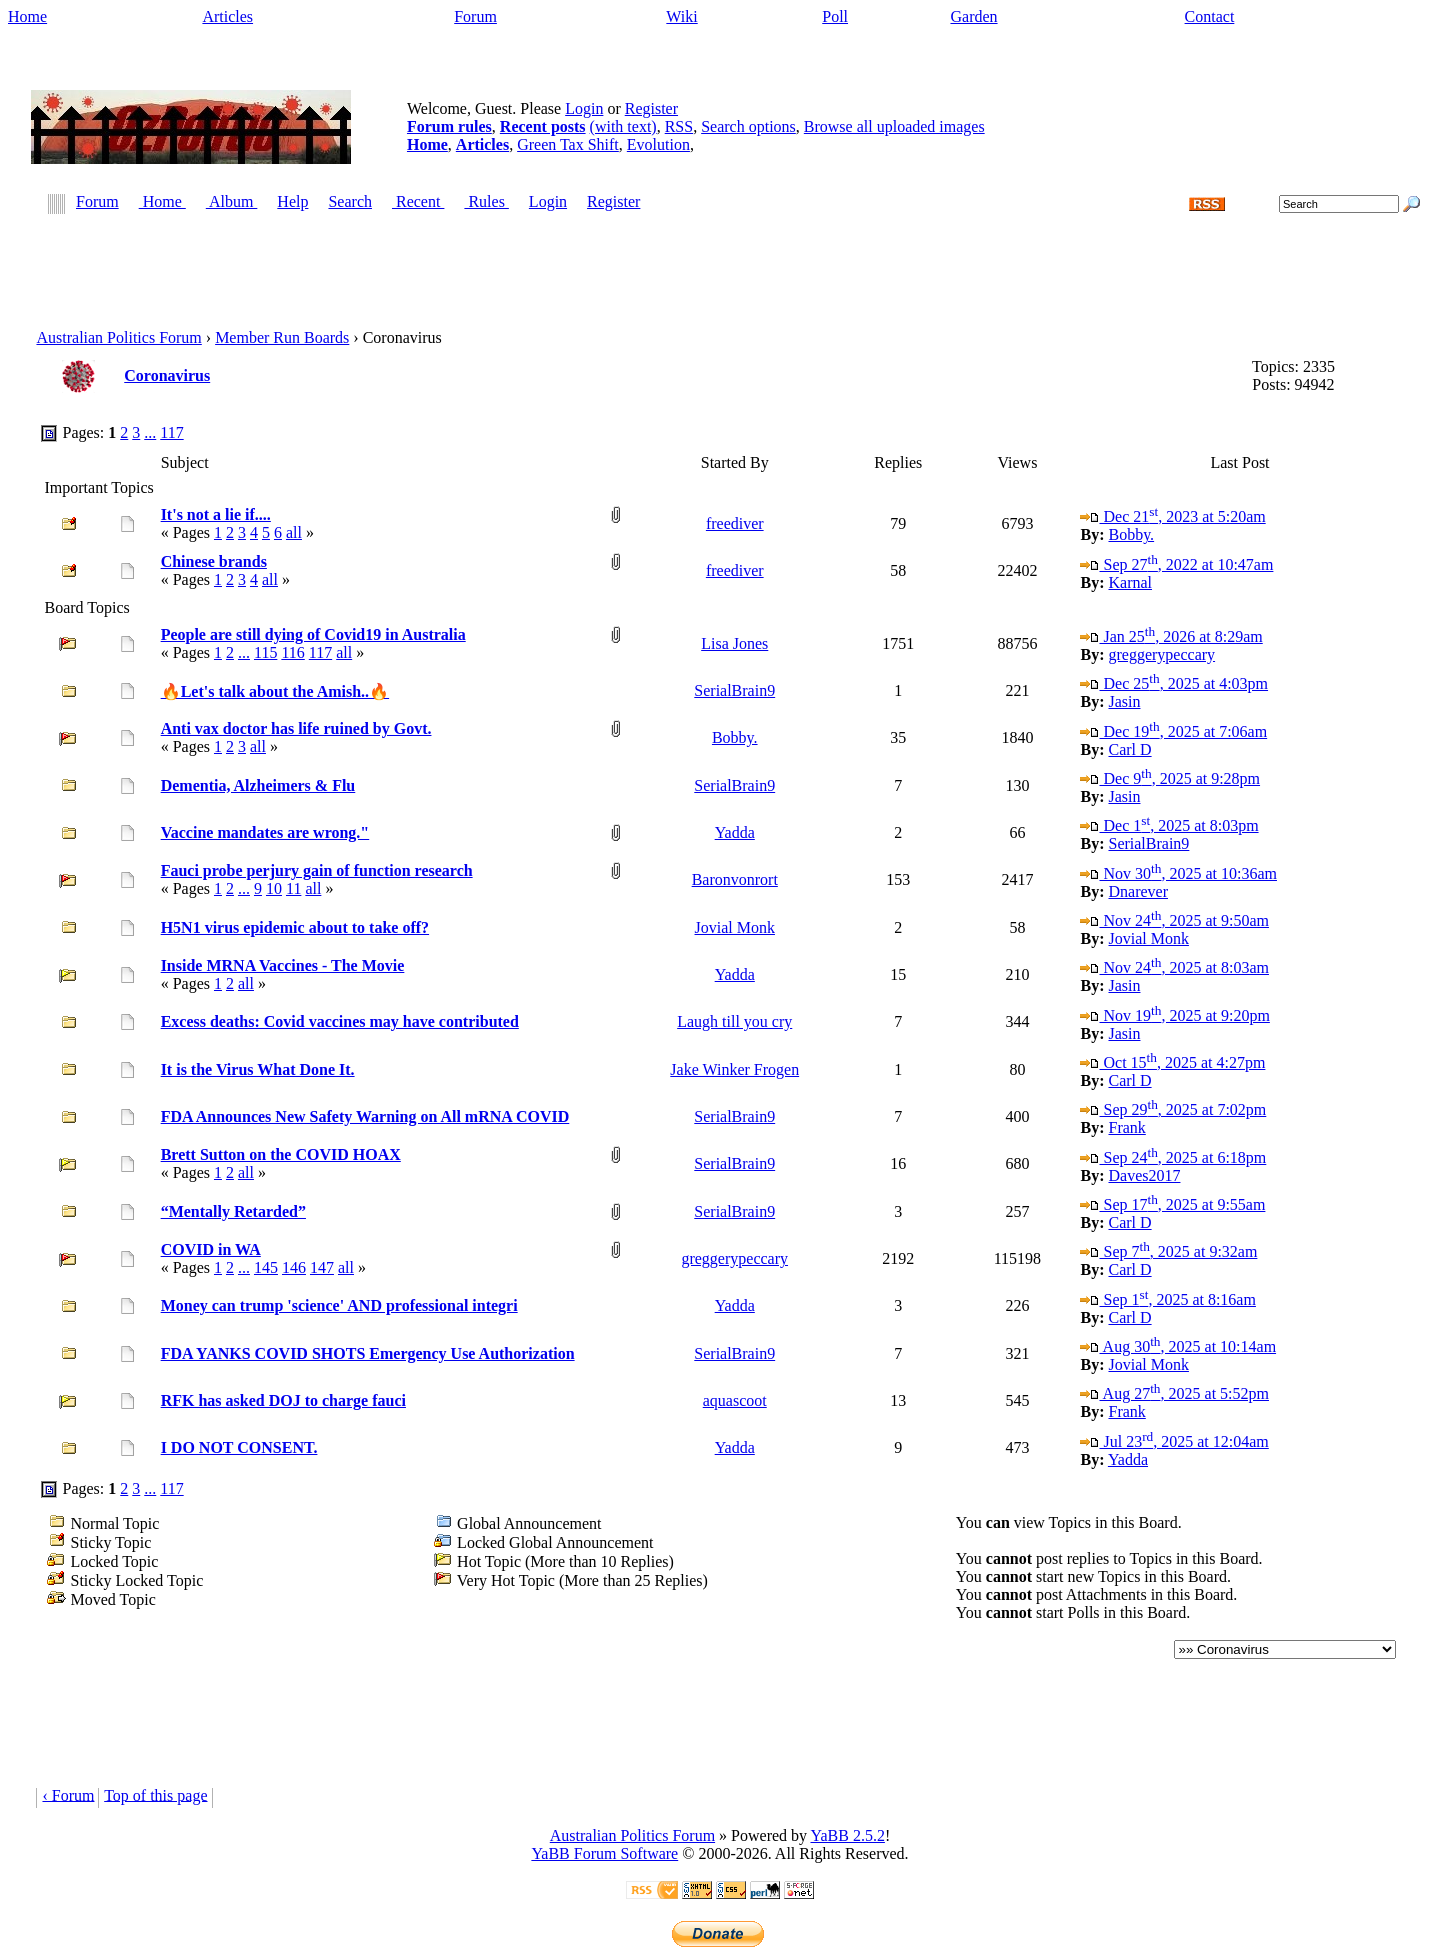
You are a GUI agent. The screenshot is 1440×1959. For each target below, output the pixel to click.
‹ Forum (68, 1794)
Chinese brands (214, 561)
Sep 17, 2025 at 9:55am (1172, 1204)
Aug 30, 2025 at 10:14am (1178, 1346)
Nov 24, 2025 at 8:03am (1174, 967)
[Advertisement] (720, 260)
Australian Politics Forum (118, 337)
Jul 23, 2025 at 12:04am (1174, 1441)
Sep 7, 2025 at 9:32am (1168, 1251)
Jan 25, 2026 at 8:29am (1171, 636)
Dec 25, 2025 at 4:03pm (1174, 683)
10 (274, 888)
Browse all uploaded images (894, 126)
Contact (1210, 16)
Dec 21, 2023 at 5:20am (1172, 516)
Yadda (735, 832)
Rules (486, 202)
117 (171, 432)
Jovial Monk (735, 927)
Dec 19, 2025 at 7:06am (1173, 731)
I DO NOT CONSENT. (239, 1447)
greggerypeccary (1161, 654)
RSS (679, 126)
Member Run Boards (282, 337)
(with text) (623, 126)
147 (322, 1267)
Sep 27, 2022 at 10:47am (1176, 564)
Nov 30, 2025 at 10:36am (1178, 873)
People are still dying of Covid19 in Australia (313, 634)
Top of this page (155, 1794)
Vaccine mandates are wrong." (265, 832)
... (150, 432)
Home (27, 16)
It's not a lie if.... (216, 514)
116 (292, 652)
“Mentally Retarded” (233, 1211)
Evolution (658, 144)
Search (350, 202)
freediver (735, 523)
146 (294, 1267)
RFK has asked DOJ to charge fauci (283, 1400)
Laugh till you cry (734, 1021)
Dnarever (1138, 891)
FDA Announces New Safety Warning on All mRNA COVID (365, 1116)
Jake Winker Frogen (734, 1069)
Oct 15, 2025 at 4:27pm (1172, 1062)
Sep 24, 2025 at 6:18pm (1173, 1157)
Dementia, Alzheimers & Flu (258, 785)
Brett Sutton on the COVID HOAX (281, 1154)
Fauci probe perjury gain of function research (317, 870)
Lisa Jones (734, 643)
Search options (748, 126)
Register (651, 108)
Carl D (1129, 749)
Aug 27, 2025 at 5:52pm (1174, 1393)
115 (265, 652)
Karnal (1130, 582)
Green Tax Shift (568, 144)
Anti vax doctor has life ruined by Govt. (296, 728)
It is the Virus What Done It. (258, 1069)
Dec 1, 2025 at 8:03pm (1169, 825)
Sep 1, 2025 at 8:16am (1167, 1299)
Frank (1126, 1127)
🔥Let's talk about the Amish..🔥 (275, 691)
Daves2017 (1144, 1175)
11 (293, 888)
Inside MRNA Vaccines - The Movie (283, 965)
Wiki (681, 16)
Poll (835, 16)
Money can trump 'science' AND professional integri (339, 1305)
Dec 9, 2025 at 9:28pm (1170, 778)
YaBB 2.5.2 (847, 1835)
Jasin (1124, 701)
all (294, 532)
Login (584, 108)
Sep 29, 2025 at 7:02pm (1173, 1109)
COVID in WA (211, 1249)
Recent (418, 202)
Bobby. (1131, 534)
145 (266, 1267)
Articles (227, 16)
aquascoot (735, 1400)
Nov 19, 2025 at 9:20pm (1174, 1015)
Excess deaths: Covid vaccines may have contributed (340, 1021)
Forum (475, 16)
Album (232, 202)
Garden (973, 16)
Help (292, 202)
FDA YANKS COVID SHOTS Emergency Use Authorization (368, 1353)
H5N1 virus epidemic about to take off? (295, 927)
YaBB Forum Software (604, 1853)
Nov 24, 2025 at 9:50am (1174, 920)
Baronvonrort (735, 879)
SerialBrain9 (734, 690)
